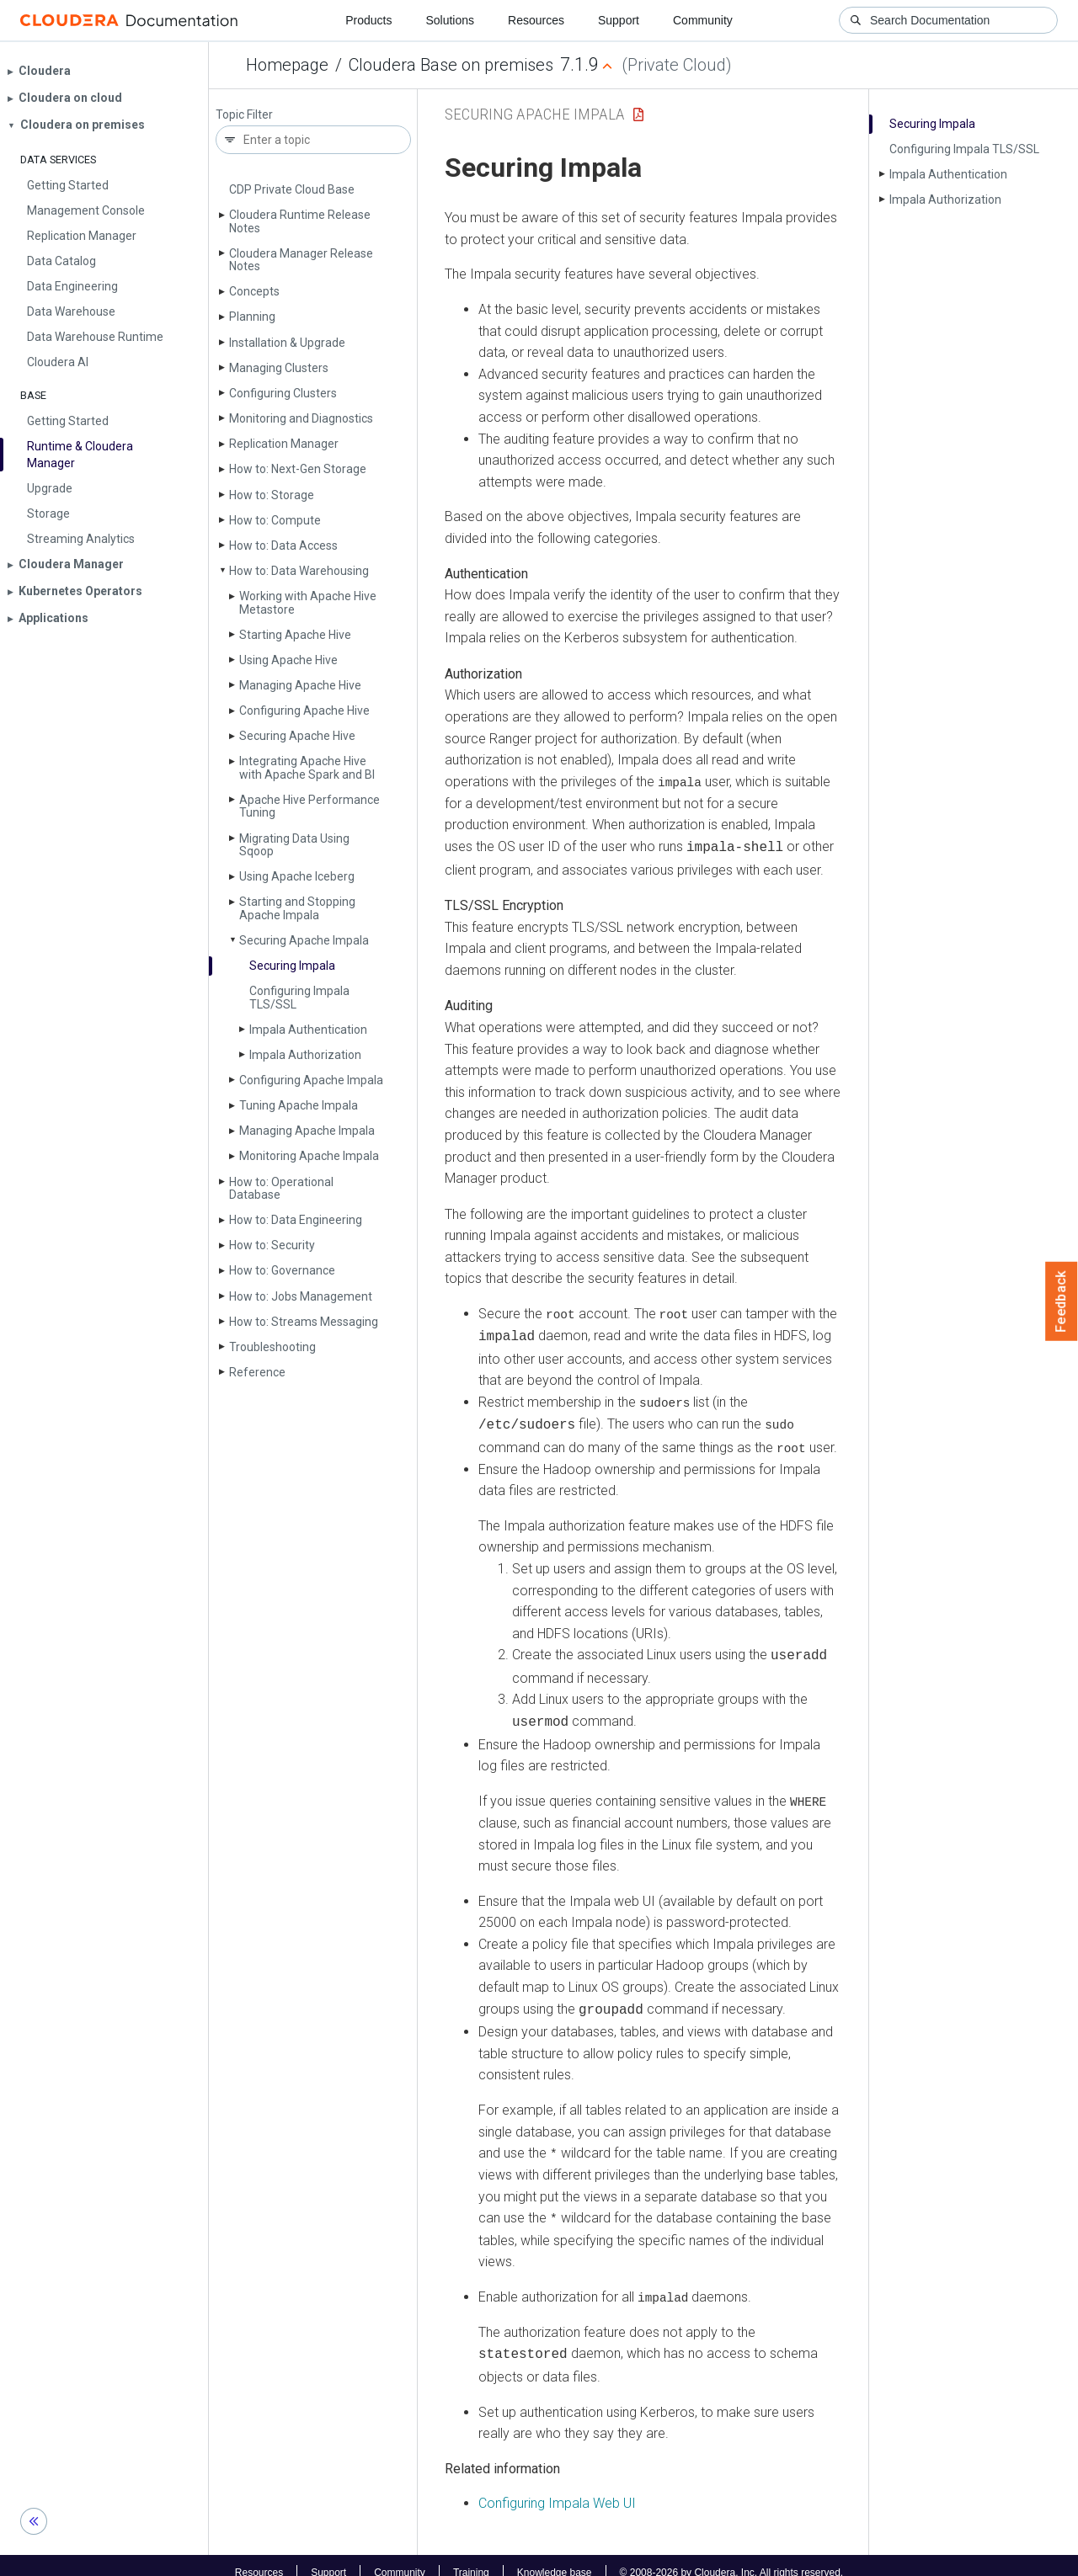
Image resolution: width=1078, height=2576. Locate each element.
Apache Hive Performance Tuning (309, 806)
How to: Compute (275, 520)
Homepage (287, 65)
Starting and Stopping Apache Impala (297, 908)
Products (368, 20)
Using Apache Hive (288, 660)
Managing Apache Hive (300, 685)
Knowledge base (554, 2557)
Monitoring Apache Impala (309, 1156)
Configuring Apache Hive (304, 710)
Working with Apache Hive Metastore (307, 602)
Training (471, 2557)
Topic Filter (244, 115)
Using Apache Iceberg (297, 876)
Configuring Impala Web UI (557, 2489)
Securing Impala (292, 965)
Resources (536, 20)
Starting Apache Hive (295, 634)
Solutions (449, 20)
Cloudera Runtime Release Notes (300, 221)
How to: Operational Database (281, 1188)
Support (618, 20)
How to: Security (272, 1245)
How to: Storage (271, 495)
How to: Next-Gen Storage (297, 469)
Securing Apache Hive (297, 735)
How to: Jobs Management (300, 1296)
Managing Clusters (278, 368)
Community (703, 20)
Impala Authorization (305, 1055)
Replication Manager (284, 443)
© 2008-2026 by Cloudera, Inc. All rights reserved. (732, 2557)
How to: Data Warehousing (299, 570)
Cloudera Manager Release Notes (301, 260)
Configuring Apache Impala (311, 1080)
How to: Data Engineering (295, 1220)
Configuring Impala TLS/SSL (299, 997)
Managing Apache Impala (307, 1130)
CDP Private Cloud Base (292, 189)
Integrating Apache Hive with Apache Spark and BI (307, 767)
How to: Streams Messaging (303, 1321)
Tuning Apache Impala (298, 1105)
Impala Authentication (308, 1029)
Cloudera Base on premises (451, 65)
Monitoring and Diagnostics (301, 418)
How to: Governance (282, 1270)
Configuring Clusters (283, 393)
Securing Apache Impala (304, 940)
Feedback (1062, 1301)
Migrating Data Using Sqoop (294, 845)
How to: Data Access (283, 545)
